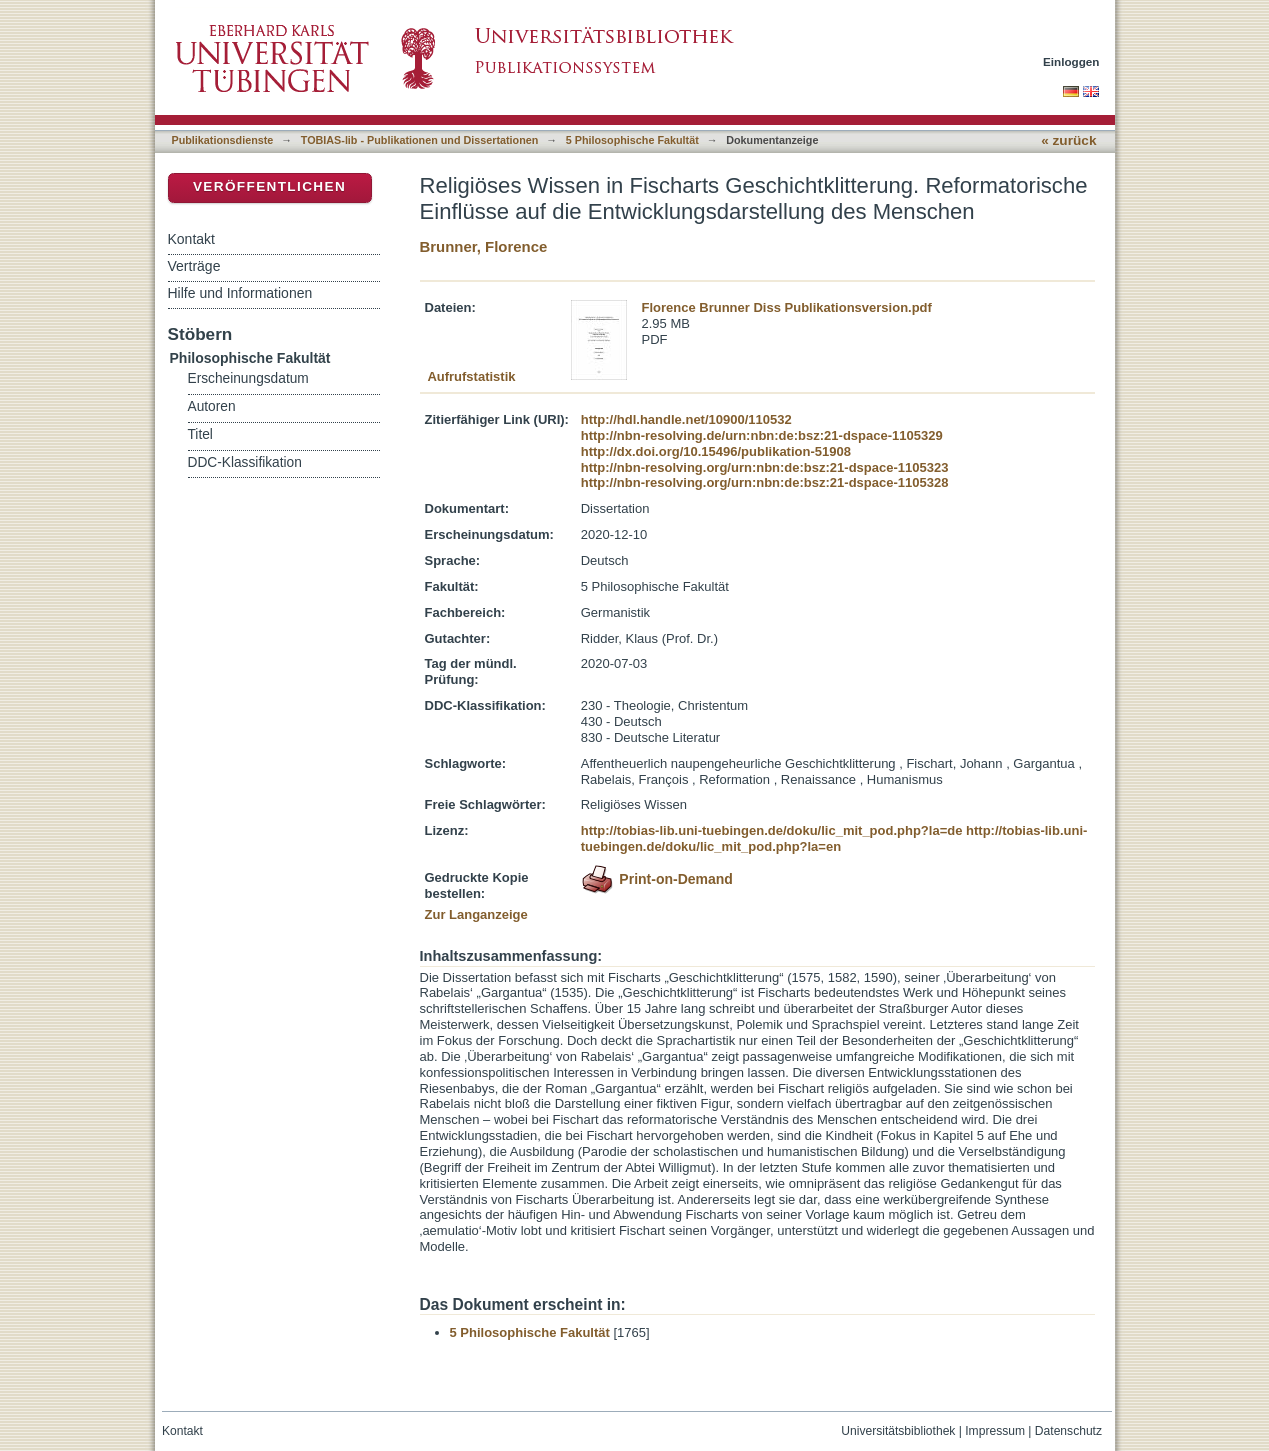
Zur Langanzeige (476, 914)
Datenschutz (1068, 1431)
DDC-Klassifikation (245, 462)
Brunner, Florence (484, 246)
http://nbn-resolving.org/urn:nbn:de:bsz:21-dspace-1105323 (765, 467)
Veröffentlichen (269, 186)
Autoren (212, 406)
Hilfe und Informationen (240, 293)
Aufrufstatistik (471, 376)
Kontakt (191, 239)
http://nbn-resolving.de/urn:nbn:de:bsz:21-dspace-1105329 (762, 435)
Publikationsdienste (223, 140)
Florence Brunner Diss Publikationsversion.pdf (787, 307)
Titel (200, 434)
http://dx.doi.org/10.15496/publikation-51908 (716, 451)
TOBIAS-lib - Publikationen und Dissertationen (420, 140)
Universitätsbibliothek (898, 1431)
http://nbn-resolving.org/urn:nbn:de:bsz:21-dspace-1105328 (765, 482)
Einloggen (1071, 61)
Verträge (194, 266)
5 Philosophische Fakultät (632, 140)
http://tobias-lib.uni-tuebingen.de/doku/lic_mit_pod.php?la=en (834, 838)
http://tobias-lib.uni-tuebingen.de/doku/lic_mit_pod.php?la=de (772, 830)
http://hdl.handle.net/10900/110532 (686, 419)
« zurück (1068, 140)
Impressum (995, 1431)
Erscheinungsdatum (248, 378)
